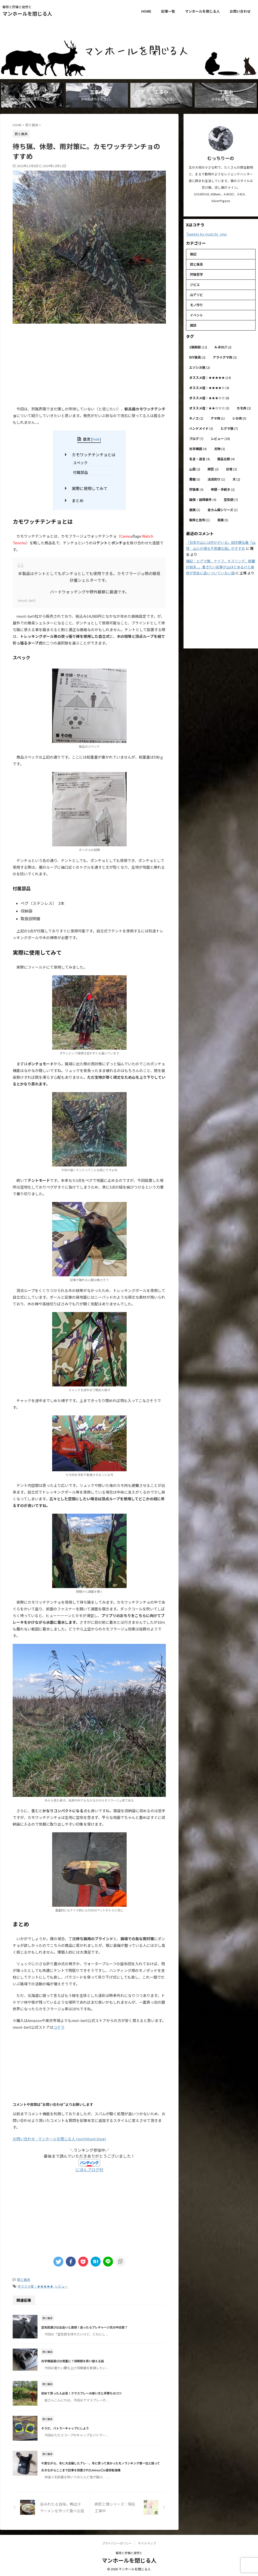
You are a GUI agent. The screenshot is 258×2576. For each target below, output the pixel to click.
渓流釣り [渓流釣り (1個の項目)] (216, 479)
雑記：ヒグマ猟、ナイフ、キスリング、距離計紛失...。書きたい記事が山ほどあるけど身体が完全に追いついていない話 (220, 566)
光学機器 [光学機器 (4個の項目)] (198, 448)
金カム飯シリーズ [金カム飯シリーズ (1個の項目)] (223, 509)
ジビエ (195, 284)
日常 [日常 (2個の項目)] (231, 469)
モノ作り (196, 305)
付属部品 (80, 472)
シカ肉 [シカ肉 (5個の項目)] (239, 418)
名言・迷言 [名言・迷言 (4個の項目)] (199, 459)
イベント (196, 315)
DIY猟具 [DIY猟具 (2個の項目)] (197, 357)
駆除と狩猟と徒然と (129, 2553)
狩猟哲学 (196, 274)
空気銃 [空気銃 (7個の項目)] (231, 499)
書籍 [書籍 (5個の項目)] (194, 479)
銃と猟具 (23, 2279)
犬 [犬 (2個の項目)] (236, 479)
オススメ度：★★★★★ (35, 2286)
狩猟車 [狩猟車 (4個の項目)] (196, 489)
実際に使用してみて (90, 488)
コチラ (59, 2027)
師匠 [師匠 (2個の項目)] (213, 469)
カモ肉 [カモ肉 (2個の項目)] (244, 408)
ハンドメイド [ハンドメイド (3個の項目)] (201, 428)
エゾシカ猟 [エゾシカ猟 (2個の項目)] (199, 367)
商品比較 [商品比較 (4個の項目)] (226, 459)
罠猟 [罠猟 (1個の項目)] (194, 509)
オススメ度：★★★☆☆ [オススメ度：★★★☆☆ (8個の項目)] (209, 398)
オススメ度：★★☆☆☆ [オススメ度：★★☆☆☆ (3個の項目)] (209, 408)
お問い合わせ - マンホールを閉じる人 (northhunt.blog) (59, 2138)
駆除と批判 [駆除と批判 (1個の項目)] (199, 520)
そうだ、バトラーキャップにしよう (65, 2428)
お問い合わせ (240, 11)
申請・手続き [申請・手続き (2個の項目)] (223, 489)
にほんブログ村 (89, 2170)
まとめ (78, 500)
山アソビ (196, 294)
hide (96, 439)
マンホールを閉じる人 (27, 13)
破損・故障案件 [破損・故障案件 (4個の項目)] (202, 499)
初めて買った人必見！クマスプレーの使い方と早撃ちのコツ (81, 2393)
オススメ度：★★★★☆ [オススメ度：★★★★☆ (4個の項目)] (209, 387)
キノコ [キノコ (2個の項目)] (196, 418)
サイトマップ (147, 2543)
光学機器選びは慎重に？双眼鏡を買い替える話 (72, 2361)
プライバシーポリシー (117, 2543)
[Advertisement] (89, 363)
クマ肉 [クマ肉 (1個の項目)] (218, 418)
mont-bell (27, 600)
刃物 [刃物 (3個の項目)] (219, 448)
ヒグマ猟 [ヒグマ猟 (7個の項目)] (229, 428)
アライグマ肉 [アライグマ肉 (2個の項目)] (225, 357)
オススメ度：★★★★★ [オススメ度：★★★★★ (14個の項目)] (210, 377)
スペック (80, 462)
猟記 (193, 254)
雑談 (193, 325)
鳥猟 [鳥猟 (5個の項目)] (222, 520)
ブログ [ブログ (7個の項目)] (196, 438)
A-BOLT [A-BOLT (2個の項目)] (223, 347)
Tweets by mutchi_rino (206, 234)
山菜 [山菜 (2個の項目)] (194, 469)
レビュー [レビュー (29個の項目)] (220, 438)
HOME (146, 11)
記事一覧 (168, 11)
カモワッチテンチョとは (93, 455)
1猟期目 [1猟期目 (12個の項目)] (198, 347)
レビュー (61, 2286)
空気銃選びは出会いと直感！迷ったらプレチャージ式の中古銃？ (84, 2327)
